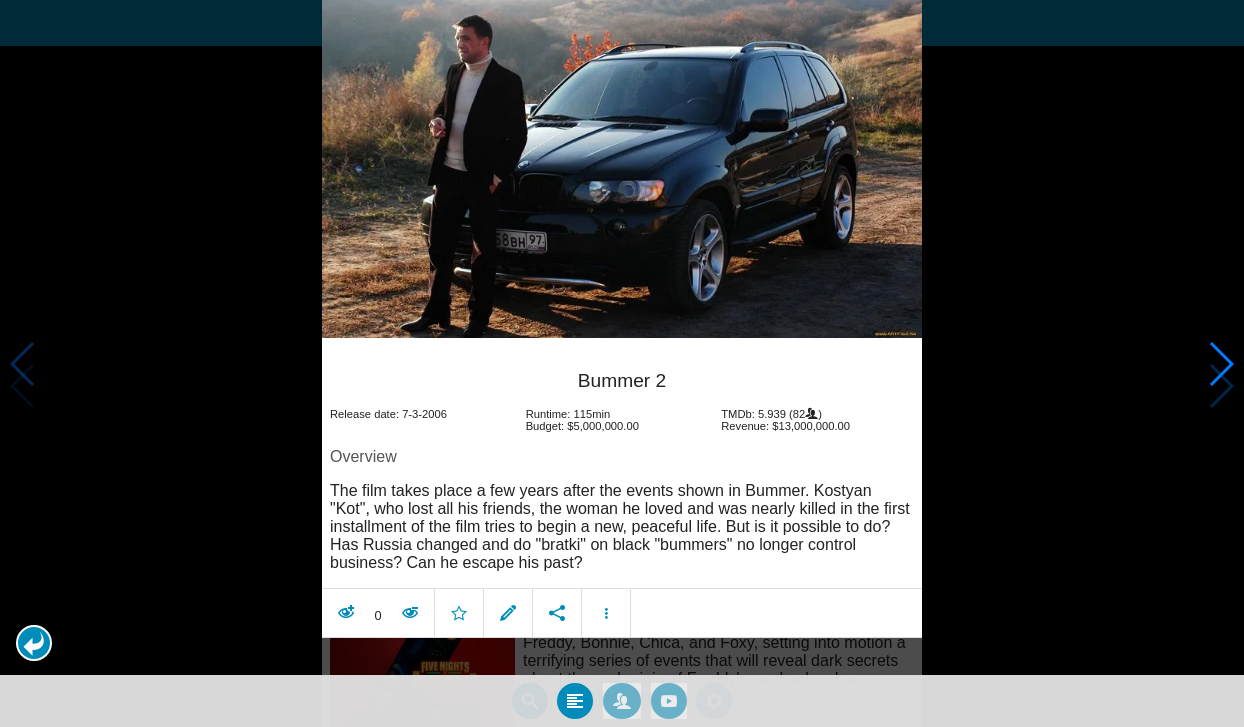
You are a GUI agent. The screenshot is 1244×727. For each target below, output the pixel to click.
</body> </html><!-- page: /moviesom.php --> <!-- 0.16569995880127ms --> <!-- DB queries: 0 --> (622, 363)
